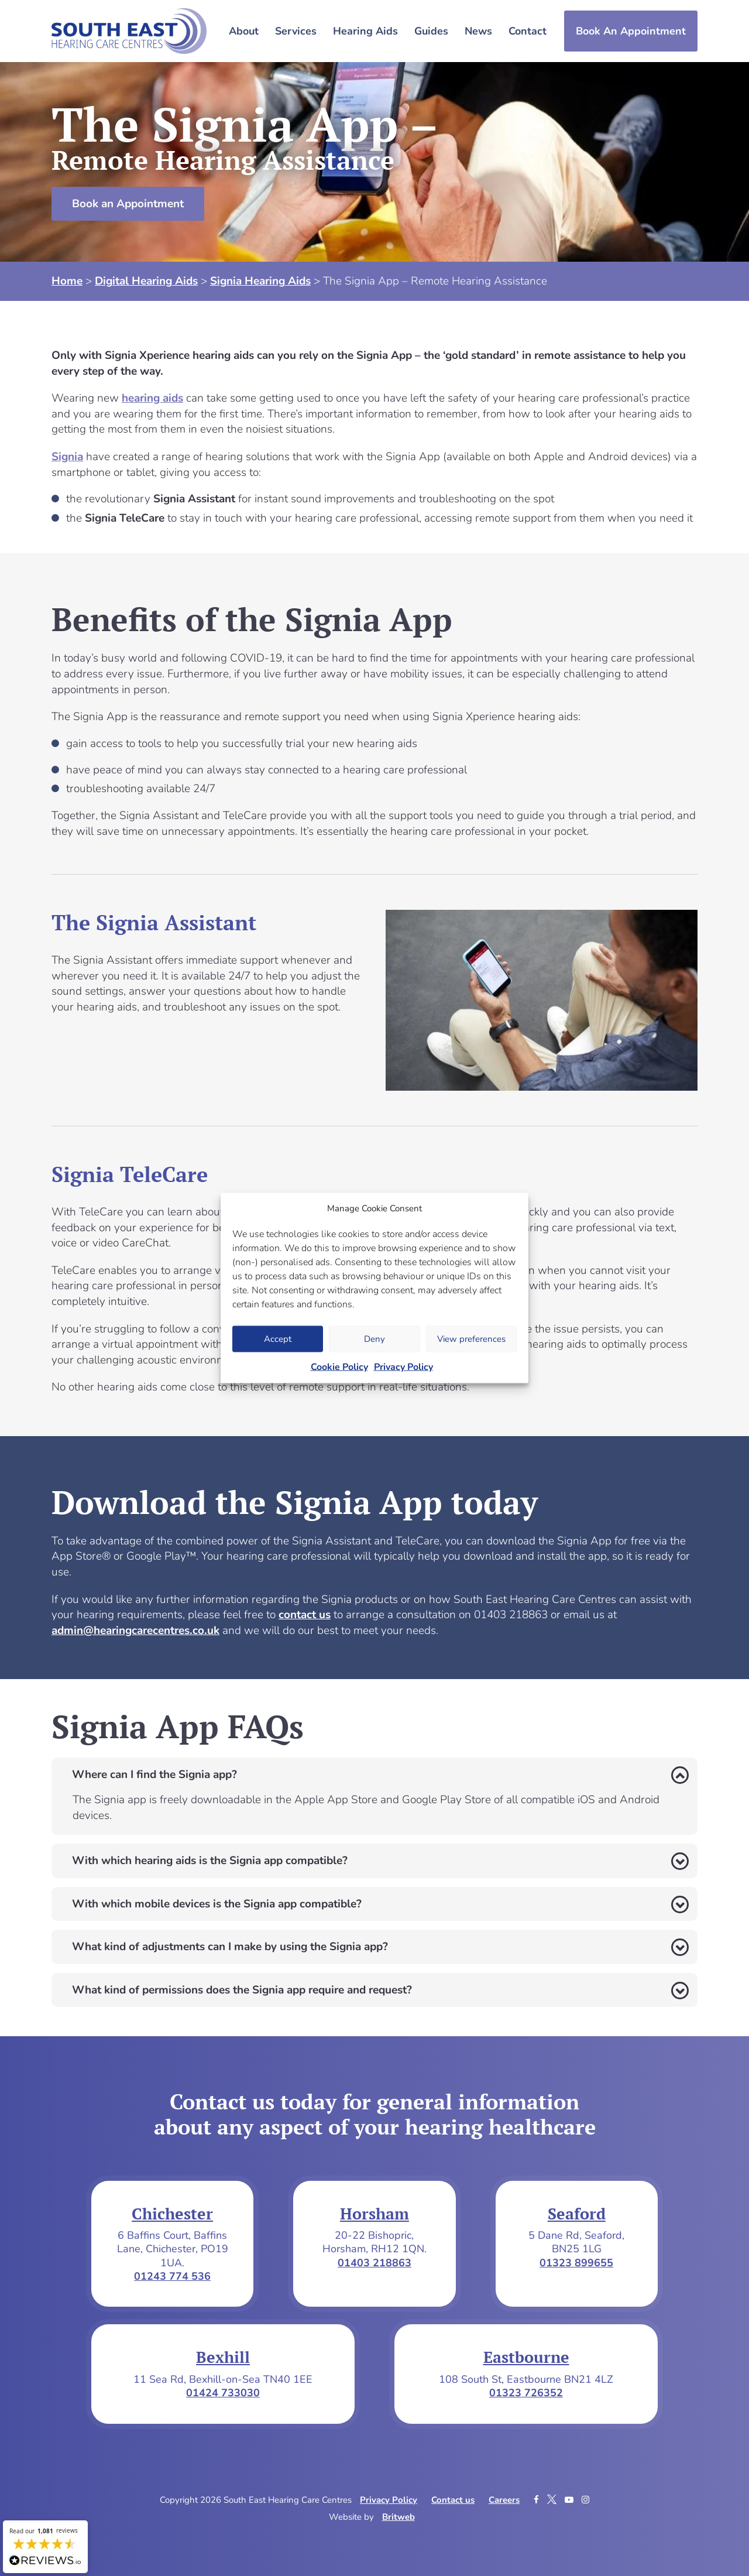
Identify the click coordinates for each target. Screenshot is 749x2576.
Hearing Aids (365, 31)
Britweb (398, 2517)
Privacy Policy (403, 1366)
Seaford (577, 2213)
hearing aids (152, 398)
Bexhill (223, 2357)
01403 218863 (374, 2263)
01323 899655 (576, 2263)
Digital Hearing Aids (146, 281)
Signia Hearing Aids (260, 281)
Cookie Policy (339, 1366)
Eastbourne (526, 2357)
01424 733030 (223, 2393)
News (478, 31)
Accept (277, 1339)
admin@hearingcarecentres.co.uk (135, 1630)
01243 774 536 (172, 2276)
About (244, 31)
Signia (67, 456)
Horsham (374, 2213)
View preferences (471, 1339)
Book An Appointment (631, 31)
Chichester (172, 2213)
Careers (504, 2500)
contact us (305, 1614)
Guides (431, 31)
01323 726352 (526, 2393)
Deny (374, 1339)
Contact (528, 31)
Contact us (453, 2500)
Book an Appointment (128, 203)
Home (67, 281)
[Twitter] (553, 2500)
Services (296, 31)
